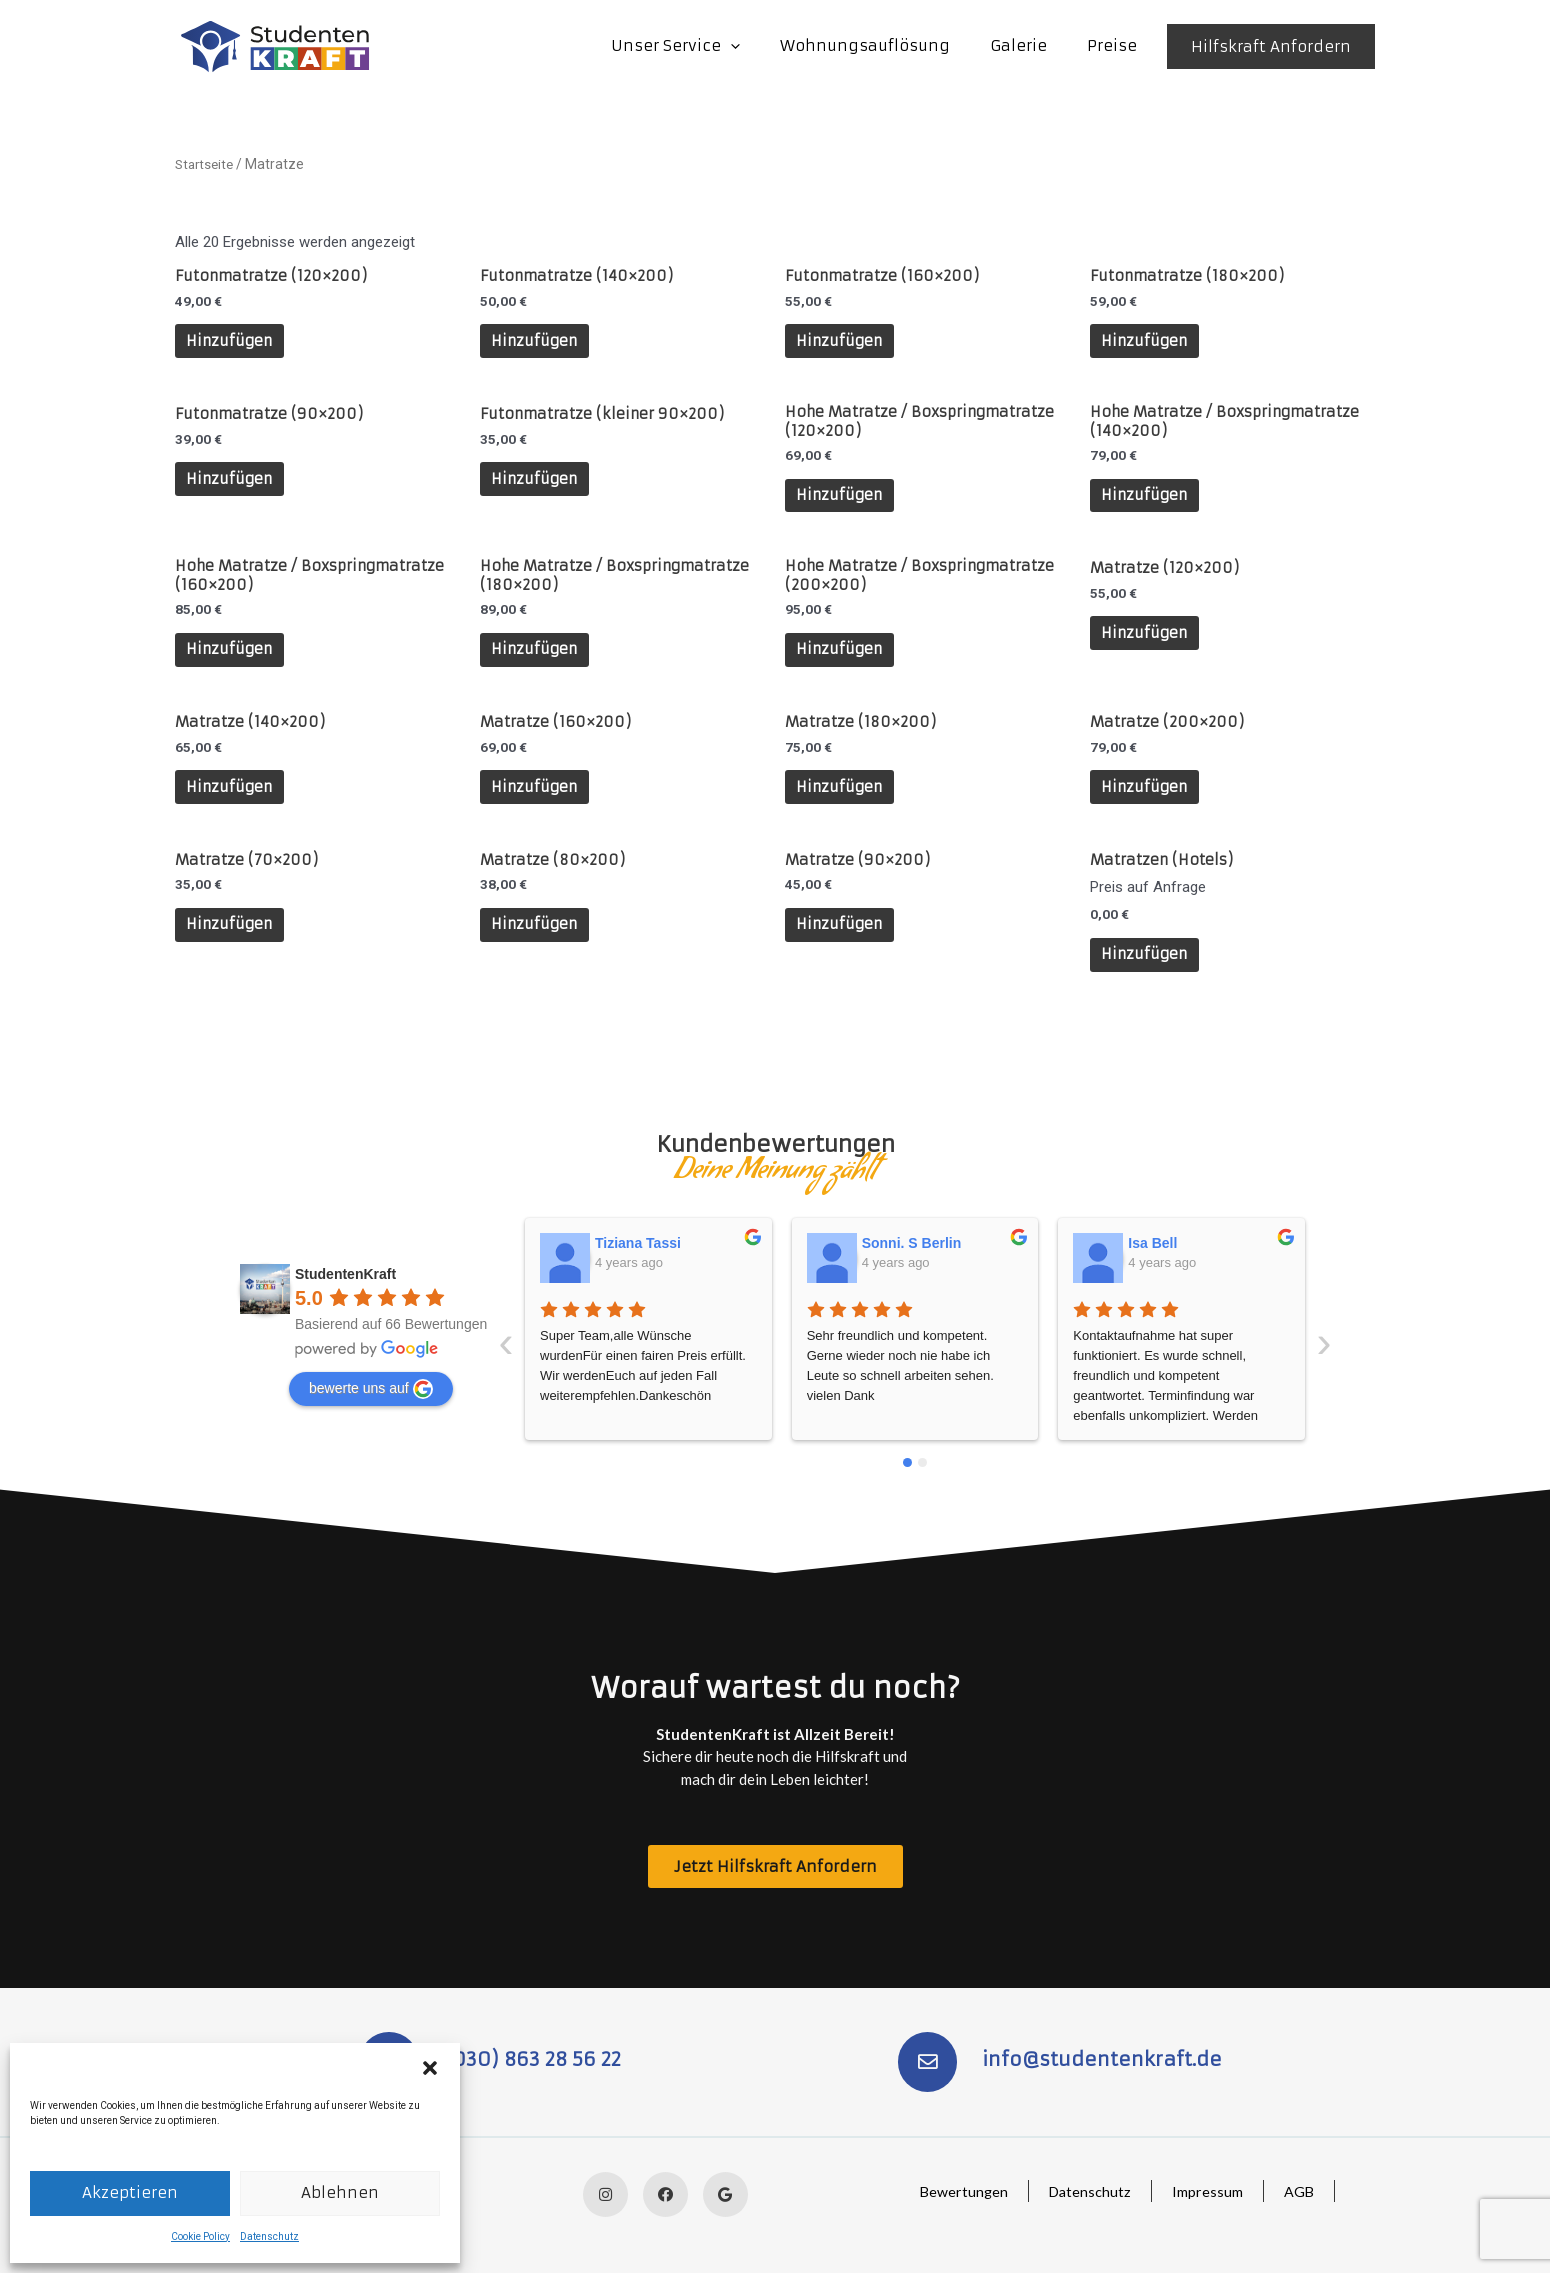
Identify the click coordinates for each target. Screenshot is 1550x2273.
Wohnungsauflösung (890, 45)
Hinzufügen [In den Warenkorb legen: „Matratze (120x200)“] (1150, 646)
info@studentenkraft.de (1105, 2056)
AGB (1297, 2191)
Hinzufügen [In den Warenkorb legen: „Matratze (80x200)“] (540, 949)
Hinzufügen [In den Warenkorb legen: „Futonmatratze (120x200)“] (235, 343)
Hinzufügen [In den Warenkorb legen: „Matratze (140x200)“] (235, 807)
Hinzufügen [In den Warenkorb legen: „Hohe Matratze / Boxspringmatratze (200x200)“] (845, 665)
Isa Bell (886, 1238)
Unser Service (710, 46)
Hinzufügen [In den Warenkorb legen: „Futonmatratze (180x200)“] (1150, 343)
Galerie (1033, 45)
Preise (1117, 45)
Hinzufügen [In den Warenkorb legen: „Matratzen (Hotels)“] (1150, 979)
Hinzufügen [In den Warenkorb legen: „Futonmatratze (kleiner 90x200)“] (540, 486)
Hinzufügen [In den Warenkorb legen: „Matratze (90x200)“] (845, 949)
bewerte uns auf (371, 1384)
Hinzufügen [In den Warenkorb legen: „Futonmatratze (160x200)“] (845, 343)
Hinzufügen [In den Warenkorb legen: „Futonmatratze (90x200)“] (235, 486)
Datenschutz (269, 2236)
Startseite (206, 164)
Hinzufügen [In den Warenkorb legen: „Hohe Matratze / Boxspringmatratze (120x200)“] (845, 504)
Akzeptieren (130, 2192)
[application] (765, 46)
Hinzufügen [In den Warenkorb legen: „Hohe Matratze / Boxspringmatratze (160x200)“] (235, 665)
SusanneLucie (1176, 1238)
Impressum (1204, 2191)
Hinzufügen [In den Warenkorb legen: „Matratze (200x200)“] (1150, 807)
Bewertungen (955, 2191)
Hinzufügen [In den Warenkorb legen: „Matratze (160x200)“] (540, 807)
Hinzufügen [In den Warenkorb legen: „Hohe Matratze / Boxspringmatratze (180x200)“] (540, 665)
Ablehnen (340, 2192)
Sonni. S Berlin (646, 1238)
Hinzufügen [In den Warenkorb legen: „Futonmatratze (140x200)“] (540, 343)
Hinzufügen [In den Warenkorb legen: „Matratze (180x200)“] (845, 807)
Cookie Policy (200, 2236)
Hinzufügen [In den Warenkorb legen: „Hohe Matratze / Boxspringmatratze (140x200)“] (1150, 504)
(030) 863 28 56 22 (535, 2056)
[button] (430, 2068)
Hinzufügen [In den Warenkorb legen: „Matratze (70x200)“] (235, 949)
